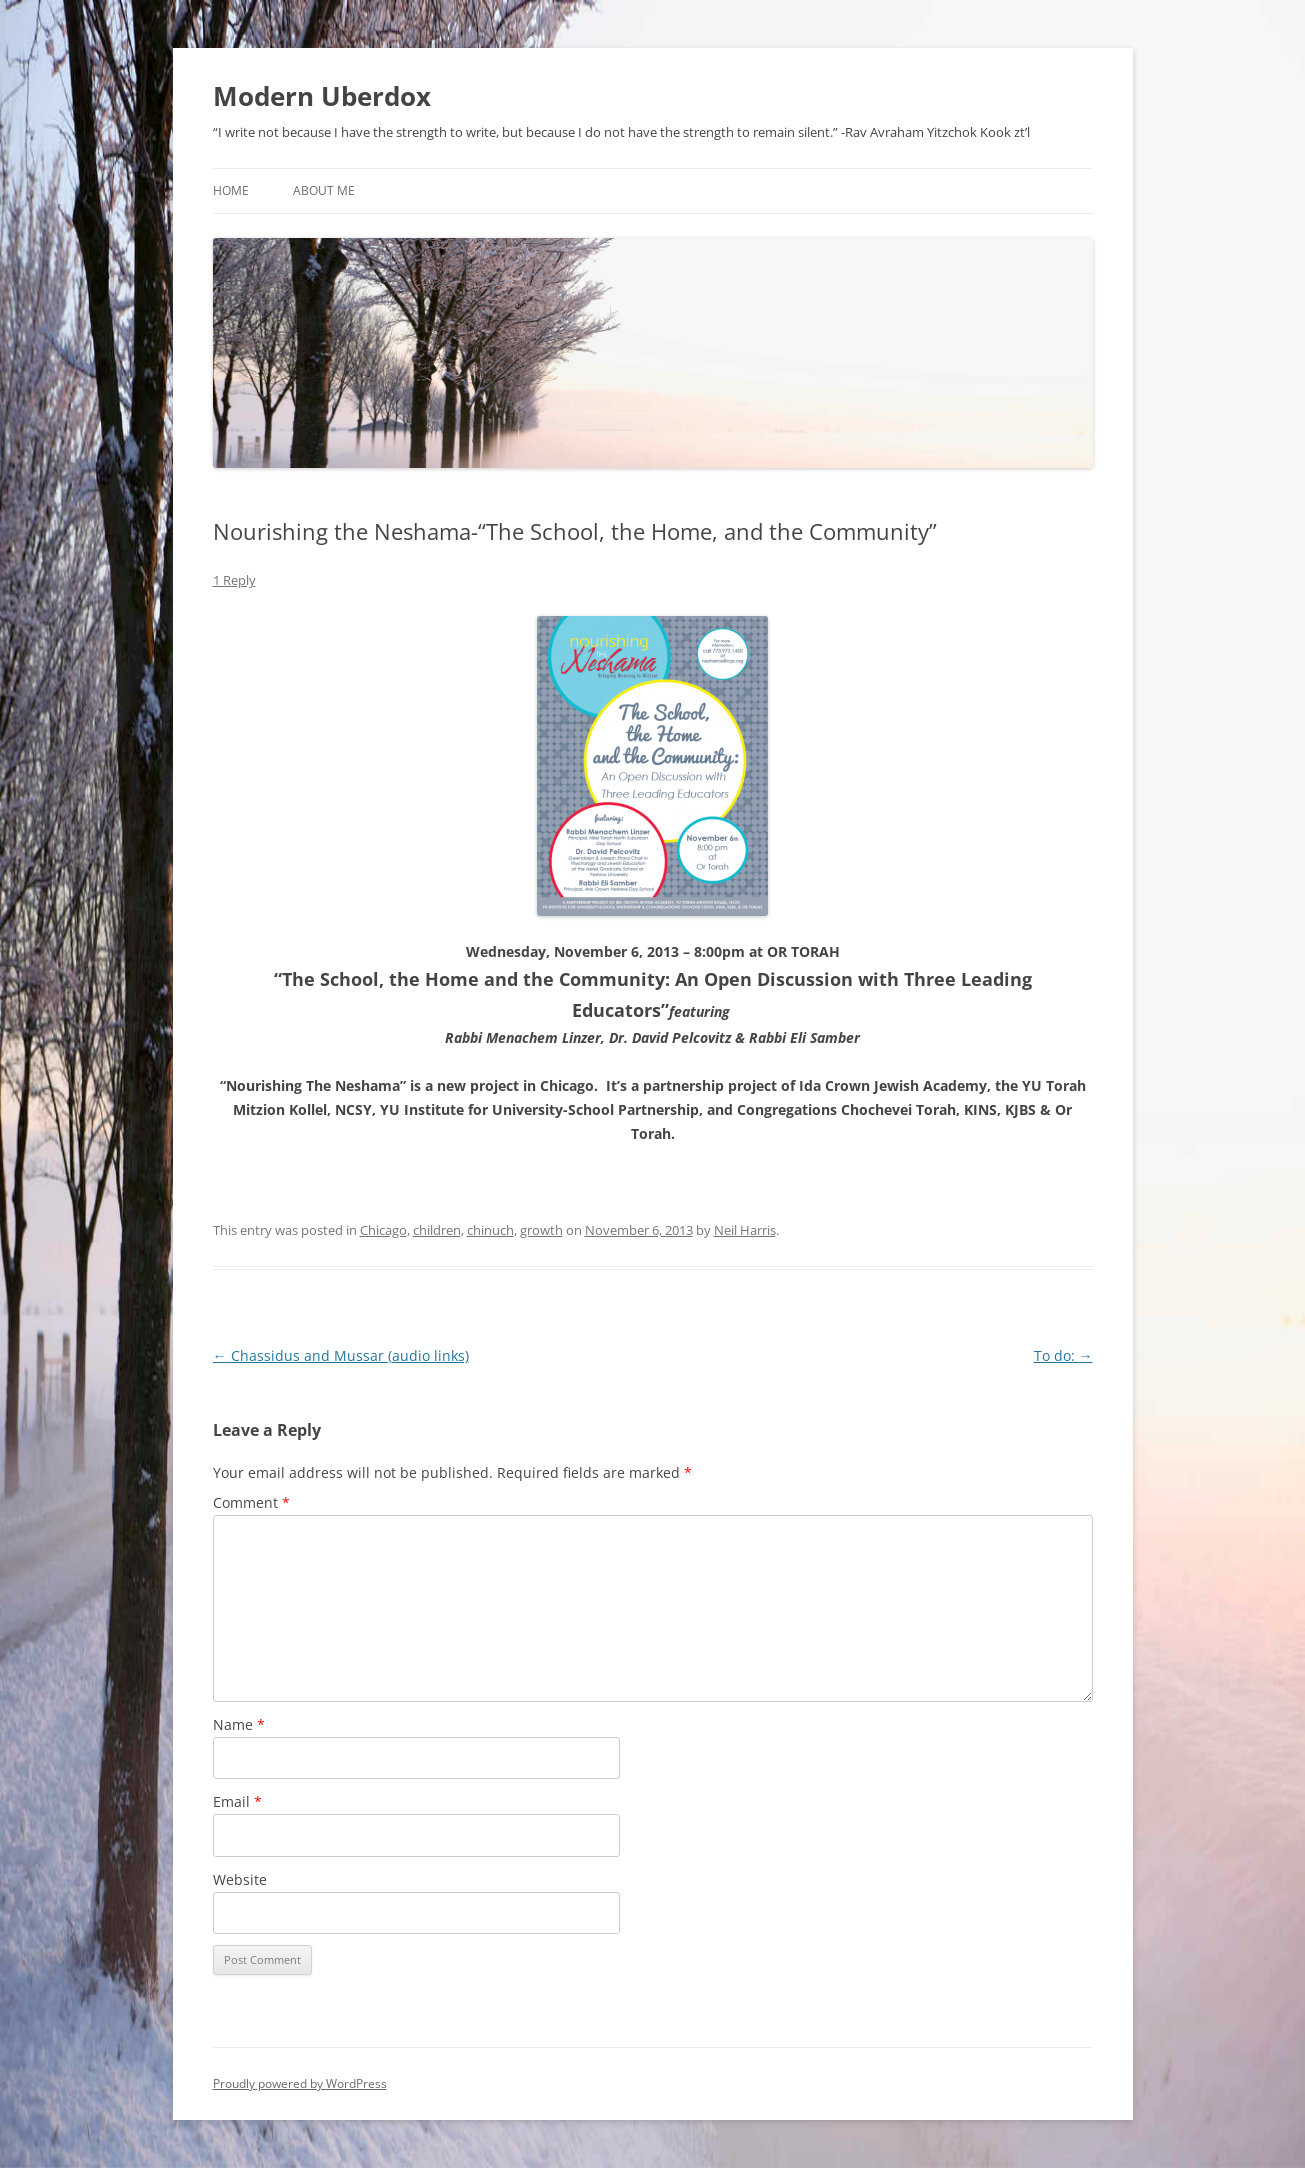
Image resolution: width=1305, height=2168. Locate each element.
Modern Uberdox (322, 96)
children (437, 1230)
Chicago (383, 1230)
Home (231, 190)
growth (541, 1230)
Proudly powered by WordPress (300, 2083)
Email (237, 1801)
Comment (251, 1502)
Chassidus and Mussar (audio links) (341, 1355)
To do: (1063, 1355)
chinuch (490, 1230)
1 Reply (234, 580)
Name (239, 1724)
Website (240, 1879)
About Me (324, 190)
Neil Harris (745, 1230)
